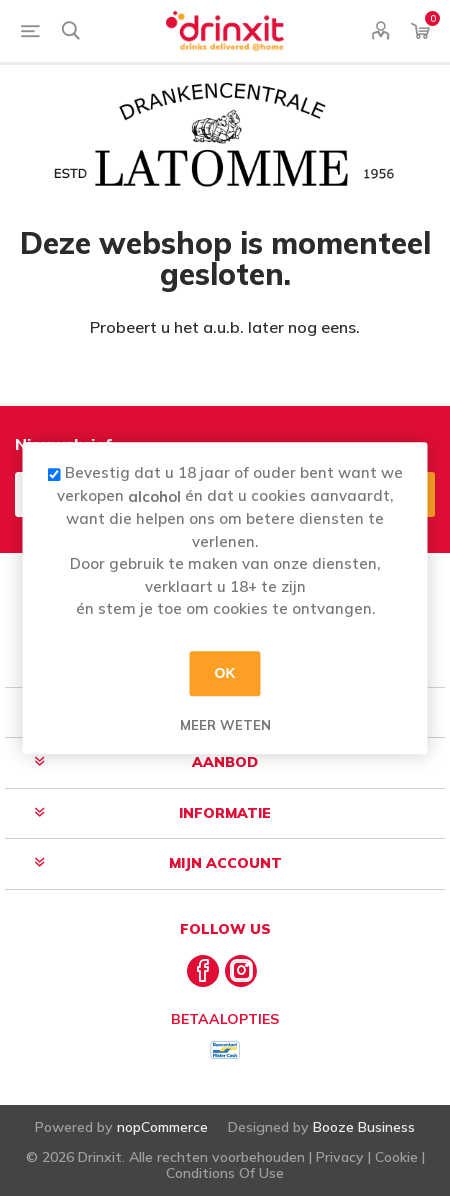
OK (225, 673)
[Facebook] (203, 971)
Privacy (340, 1157)
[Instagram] (241, 971)
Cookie (396, 1157)
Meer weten (225, 725)
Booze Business (364, 1127)
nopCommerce (162, 1127)
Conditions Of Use (225, 1173)
